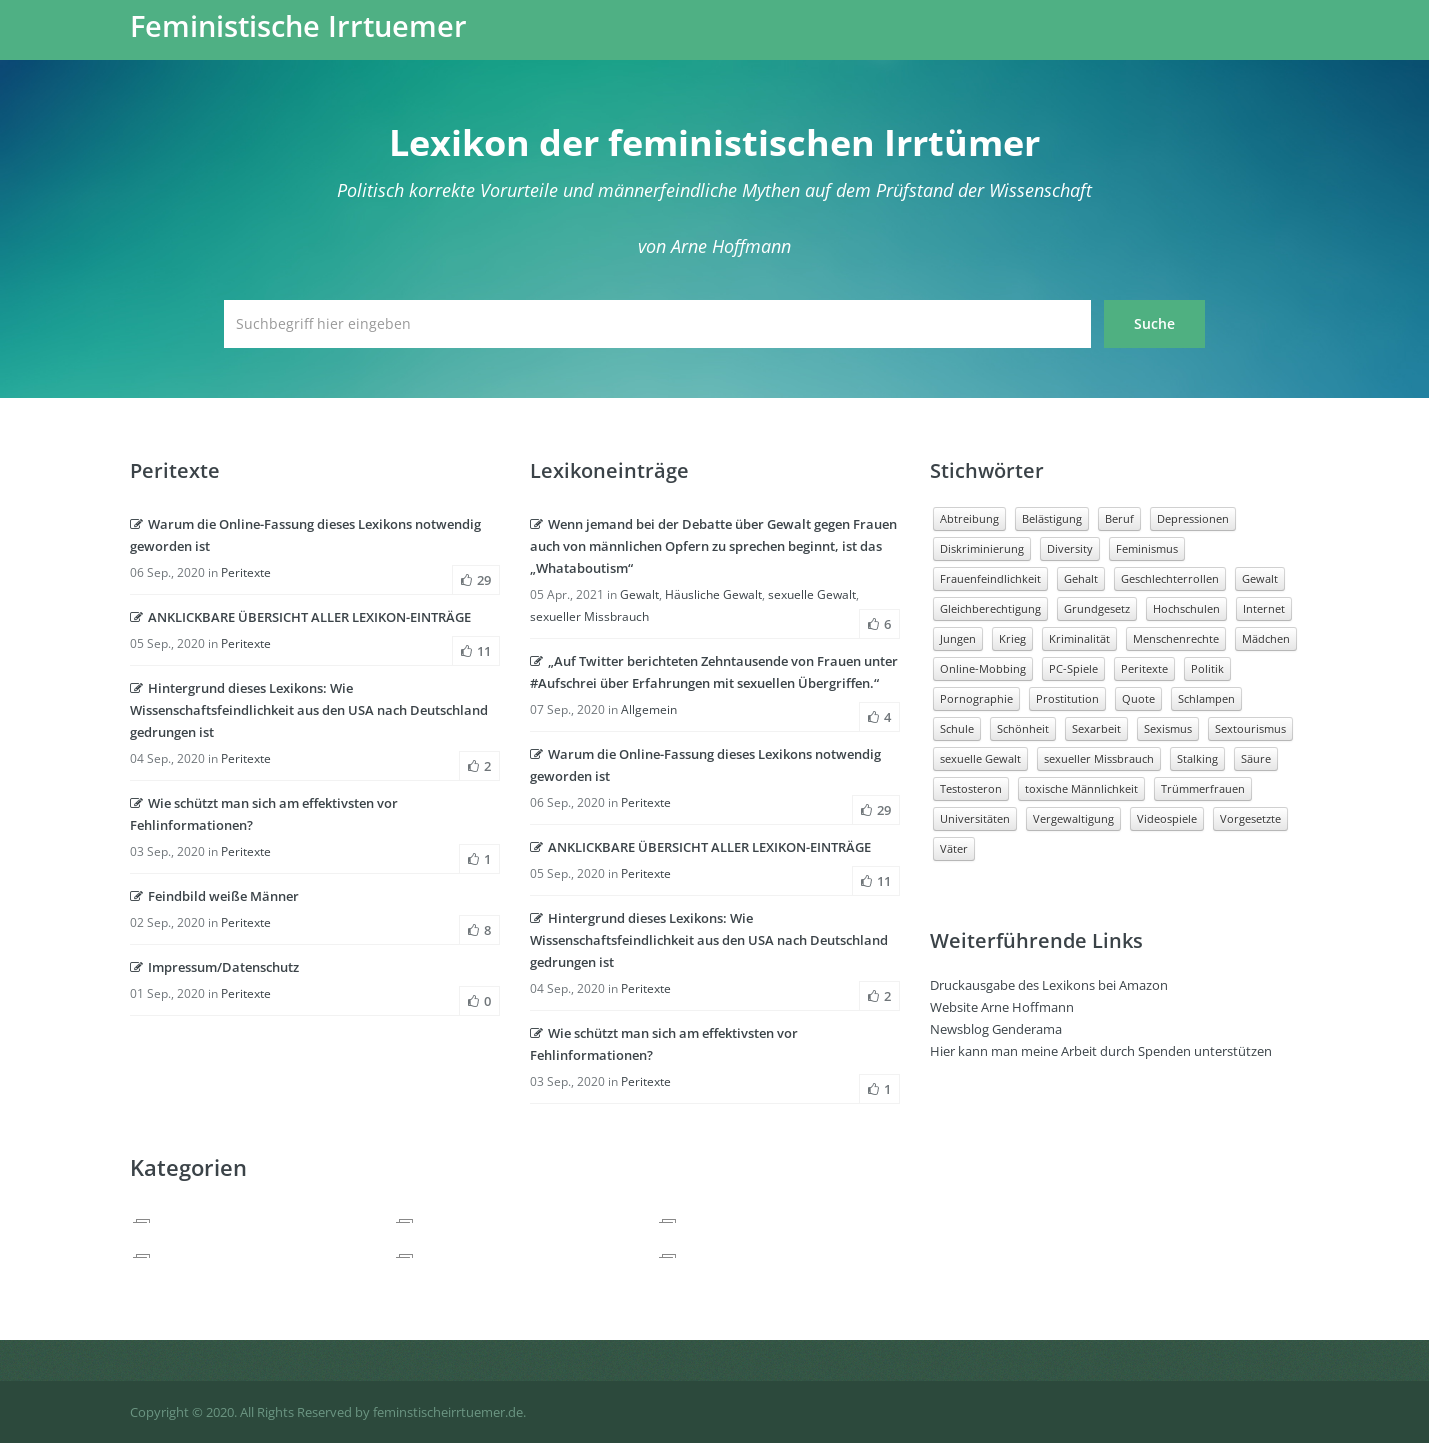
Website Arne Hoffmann (1002, 1007)
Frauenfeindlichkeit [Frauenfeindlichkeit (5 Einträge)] (990, 578)
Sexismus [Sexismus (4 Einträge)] (1168, 728)
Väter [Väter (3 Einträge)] (954, 848)
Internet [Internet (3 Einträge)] (1264, 608)
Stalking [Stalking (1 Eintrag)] (1197, 758)
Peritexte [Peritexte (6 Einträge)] (1144, 668)
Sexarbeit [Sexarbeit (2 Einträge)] (1096, 728)
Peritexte (246, 572)
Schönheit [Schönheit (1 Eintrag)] (1023, 728)
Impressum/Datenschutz (214, 967)
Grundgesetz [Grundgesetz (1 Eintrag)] (1097, 608)
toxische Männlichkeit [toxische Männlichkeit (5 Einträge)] (1081, 788)
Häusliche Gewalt (713, 594)
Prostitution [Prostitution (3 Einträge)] (1067, 698)
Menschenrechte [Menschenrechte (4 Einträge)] (1176, 638)
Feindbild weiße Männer (214, 896)
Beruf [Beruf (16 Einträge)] (1119, 518)
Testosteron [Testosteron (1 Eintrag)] (971, 788)
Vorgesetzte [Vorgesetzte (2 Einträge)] (1250, 818)
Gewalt (639, 594)
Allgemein (649, 709)
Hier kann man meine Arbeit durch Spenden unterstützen (1101, 1051)
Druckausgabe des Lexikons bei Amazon (1049, 985)
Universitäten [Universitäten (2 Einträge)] (975, 818)
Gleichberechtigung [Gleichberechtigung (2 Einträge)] (990, 608)
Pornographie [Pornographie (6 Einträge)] (976, 698)
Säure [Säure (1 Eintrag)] (1256, 758)
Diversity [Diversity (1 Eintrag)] (1070, 548)
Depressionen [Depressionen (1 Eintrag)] (1193, 518)
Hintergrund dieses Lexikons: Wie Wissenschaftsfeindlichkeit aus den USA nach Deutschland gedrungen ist (309, 710)
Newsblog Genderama (996, 1029)
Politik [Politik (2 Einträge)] (1207, 668)
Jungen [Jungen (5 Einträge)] (958, 638)
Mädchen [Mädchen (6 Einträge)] (1266, 638)
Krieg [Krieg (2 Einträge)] (1012, 638)
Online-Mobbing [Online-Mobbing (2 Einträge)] (983, 668)
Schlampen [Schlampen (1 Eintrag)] (1206, 698)
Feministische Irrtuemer (298, 26)
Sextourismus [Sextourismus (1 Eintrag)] (1250, 728)
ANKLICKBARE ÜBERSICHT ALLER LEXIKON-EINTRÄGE (300, 617)
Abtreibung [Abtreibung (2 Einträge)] (969, 518)
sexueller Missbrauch (589, 616)
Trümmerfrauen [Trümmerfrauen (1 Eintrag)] (1203, 788)
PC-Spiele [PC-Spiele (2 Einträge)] (1073, 668)
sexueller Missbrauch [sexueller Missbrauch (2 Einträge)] (1099, 758)
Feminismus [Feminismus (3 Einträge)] (1147, 548)
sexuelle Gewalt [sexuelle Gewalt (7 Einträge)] (980, 758)
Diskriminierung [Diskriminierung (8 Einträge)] (982, 548)
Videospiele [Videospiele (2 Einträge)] (1167, 818)
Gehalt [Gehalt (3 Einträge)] (1081, 578)
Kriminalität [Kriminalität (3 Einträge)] (1079, 638)
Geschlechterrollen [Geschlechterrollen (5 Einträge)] (1170, 578)
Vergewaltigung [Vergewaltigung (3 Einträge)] (1073, 818)
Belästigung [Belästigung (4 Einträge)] (1052, 518)
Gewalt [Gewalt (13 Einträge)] (1260, 578)
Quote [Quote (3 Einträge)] (1138, 698)
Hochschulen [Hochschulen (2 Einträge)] (1186, 608)
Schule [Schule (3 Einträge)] (957, 728)
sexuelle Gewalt (812, 594)
